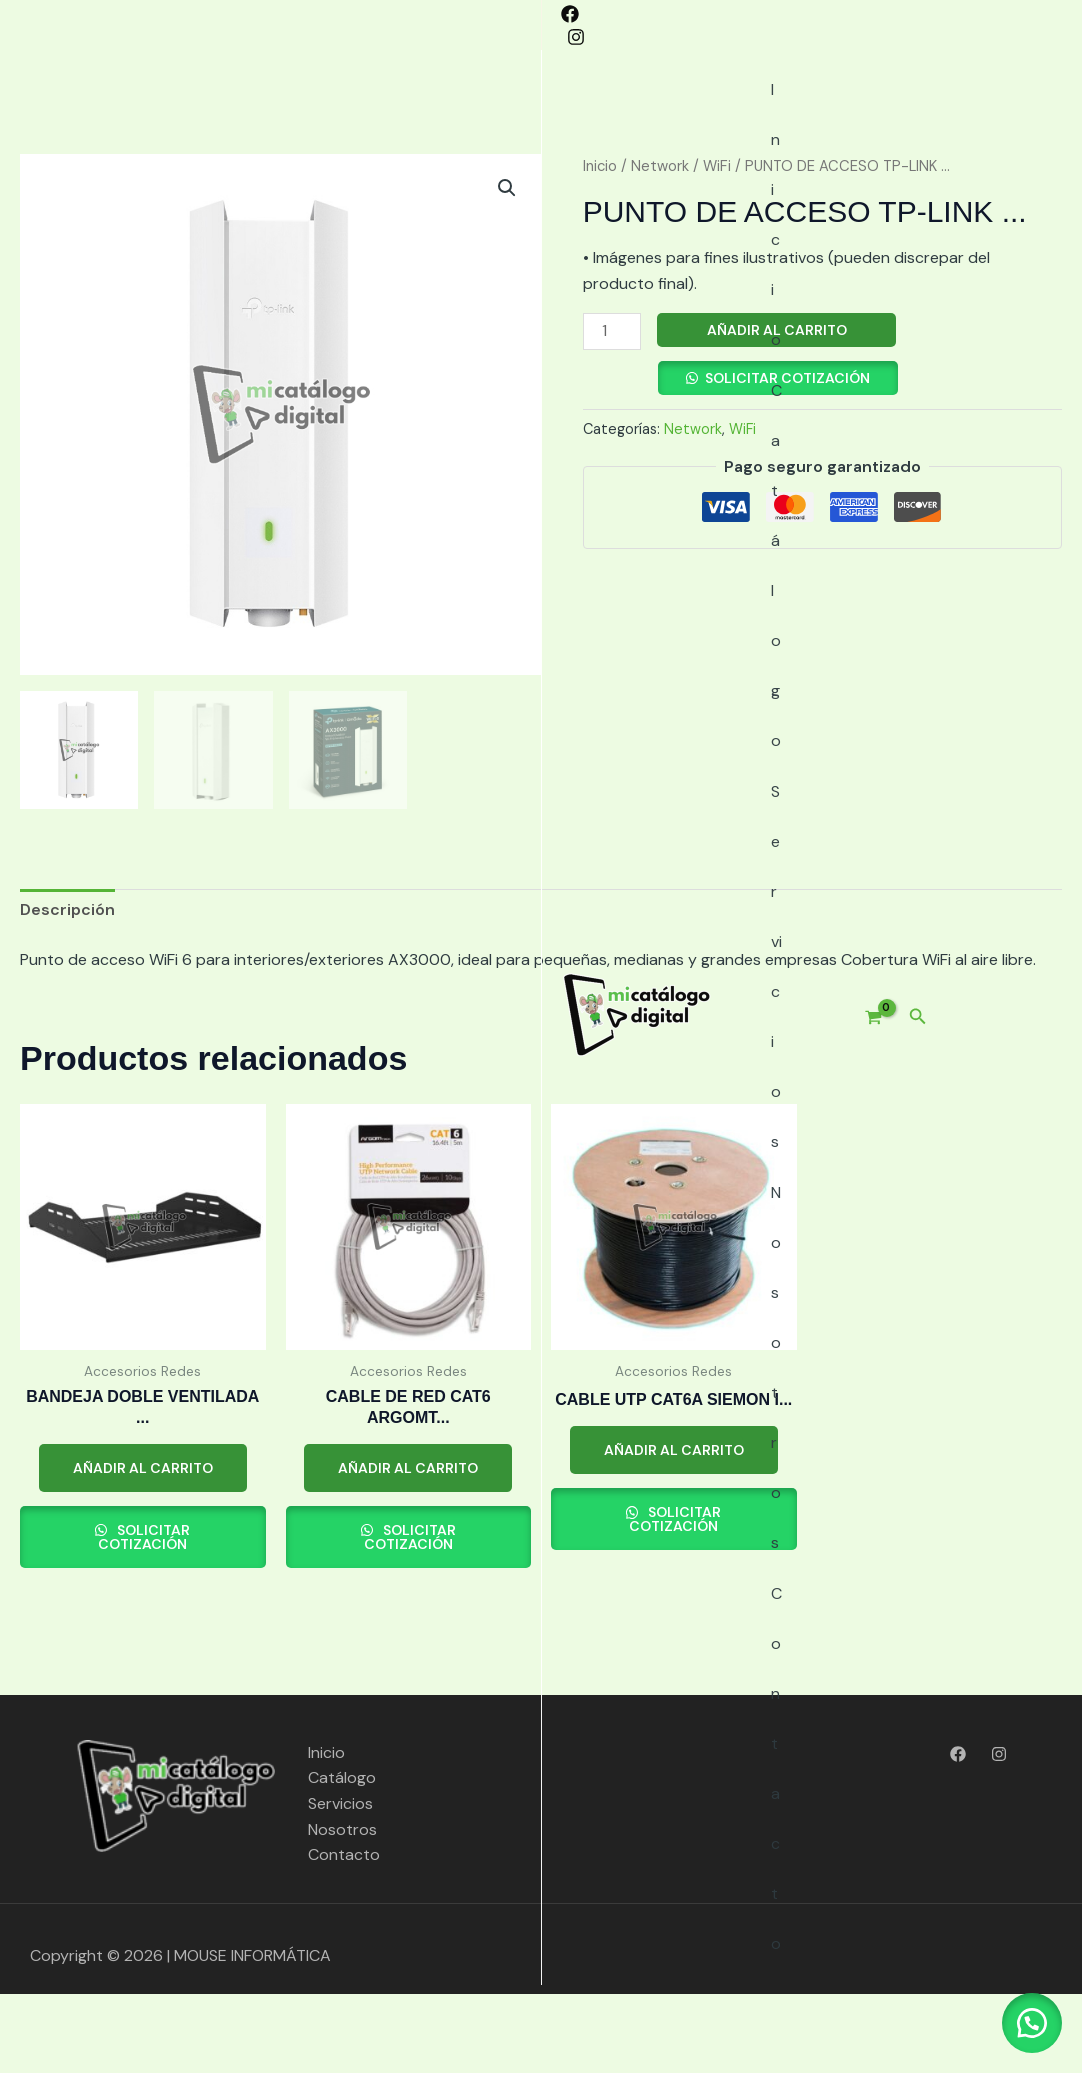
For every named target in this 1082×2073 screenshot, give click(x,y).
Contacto (741, 109)
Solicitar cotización (787, 457)
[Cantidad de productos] (612, 410)
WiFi (717, 245)
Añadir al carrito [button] (143, 1547)
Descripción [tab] (67, 988)
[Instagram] (59, 26)
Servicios (523, 109)
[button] (1053, 109)
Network (660, 245)
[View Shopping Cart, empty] (999, 110)
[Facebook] (29, 26)
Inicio (324, 109)
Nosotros (630, 109)
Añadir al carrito (777, 409)
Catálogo (417, 109)
